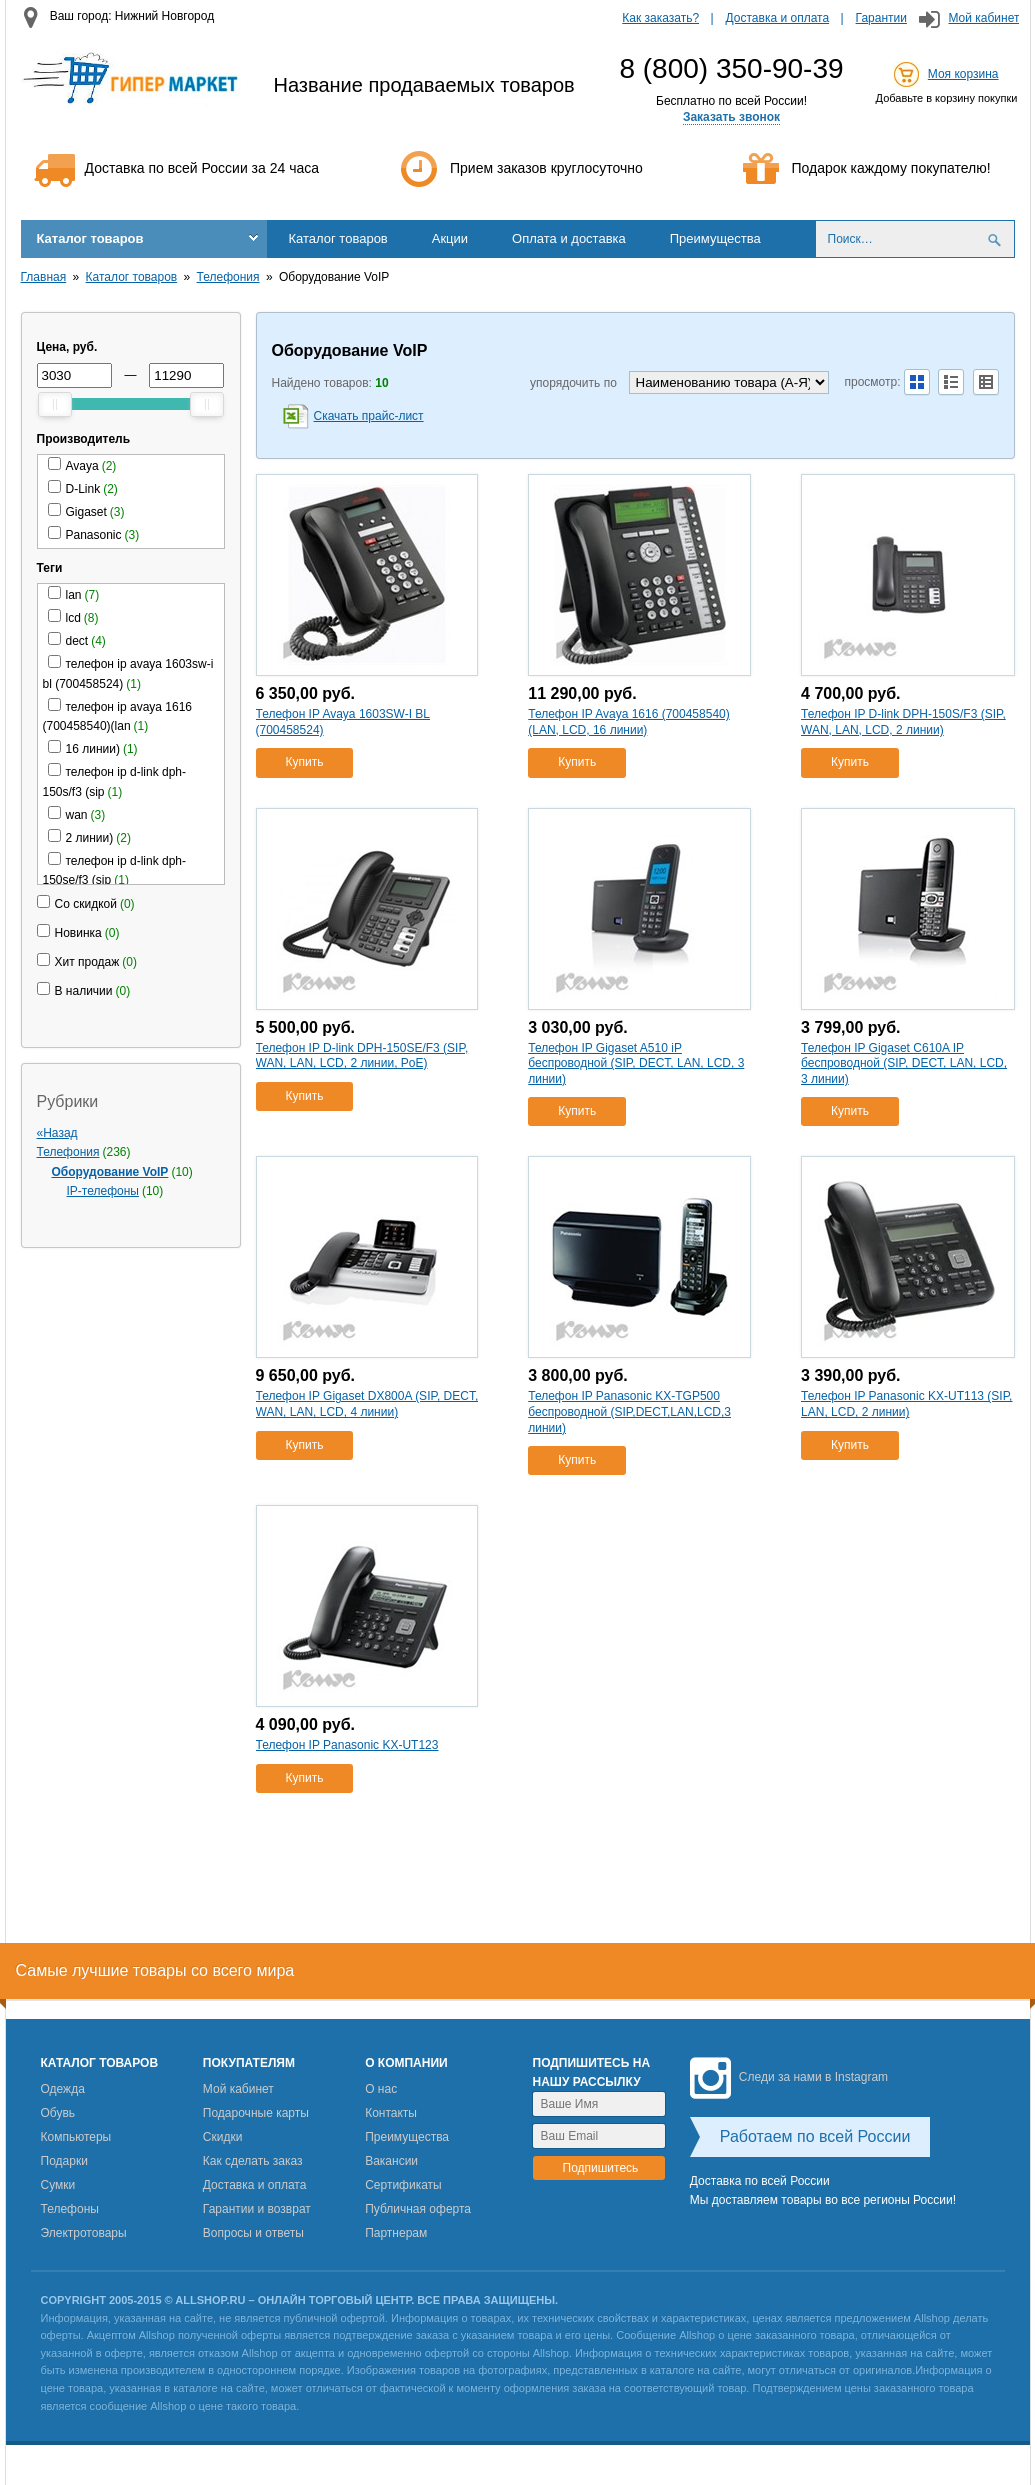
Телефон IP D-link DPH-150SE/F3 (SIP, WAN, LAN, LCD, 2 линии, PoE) (362, 1056)
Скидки (223, 2137)
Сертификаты (403, 2185)
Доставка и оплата (778, 18)
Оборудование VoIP (110, 1172)
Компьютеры (76, 2137)
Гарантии (881, 18)
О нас (381, 2089)
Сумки (58, 2185)
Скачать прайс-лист (369, 416)
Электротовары (84, 2233)
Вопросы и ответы (253, 2233)
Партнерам (396, 2233)
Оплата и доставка (569, 238)
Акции (450, 238)
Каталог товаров (90, 238)
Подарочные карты (256, 2113)
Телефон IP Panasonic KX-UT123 (347, 1745)
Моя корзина (963, 74)
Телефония (228, 277)
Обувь (58, 2113)
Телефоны (70, 2209)
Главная (44, 277)
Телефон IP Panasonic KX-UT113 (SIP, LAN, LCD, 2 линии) (906, 1404)
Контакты (391, 2113)
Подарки (64, 2161)
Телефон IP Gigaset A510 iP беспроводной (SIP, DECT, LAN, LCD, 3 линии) (636, 1063)
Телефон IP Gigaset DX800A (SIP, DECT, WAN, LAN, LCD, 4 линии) (367, 1404)
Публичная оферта (418, 2209)
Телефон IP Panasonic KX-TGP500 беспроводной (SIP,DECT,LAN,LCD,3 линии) (629, 1411)
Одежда (63, 2089)
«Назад (57, 1133)
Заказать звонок (731, 117)
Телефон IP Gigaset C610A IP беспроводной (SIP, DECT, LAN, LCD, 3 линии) (904, 1063)
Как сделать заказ (253, 2161)
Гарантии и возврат (257, 2209)
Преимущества (715, 238)
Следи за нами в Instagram (789, 2077)
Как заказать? (660, 18)
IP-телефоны (103, 1191)
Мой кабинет (983, 18)
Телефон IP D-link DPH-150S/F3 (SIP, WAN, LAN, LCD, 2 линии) (903, 722)
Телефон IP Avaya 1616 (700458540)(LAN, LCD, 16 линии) (628, 722)
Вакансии (391, 2161)
